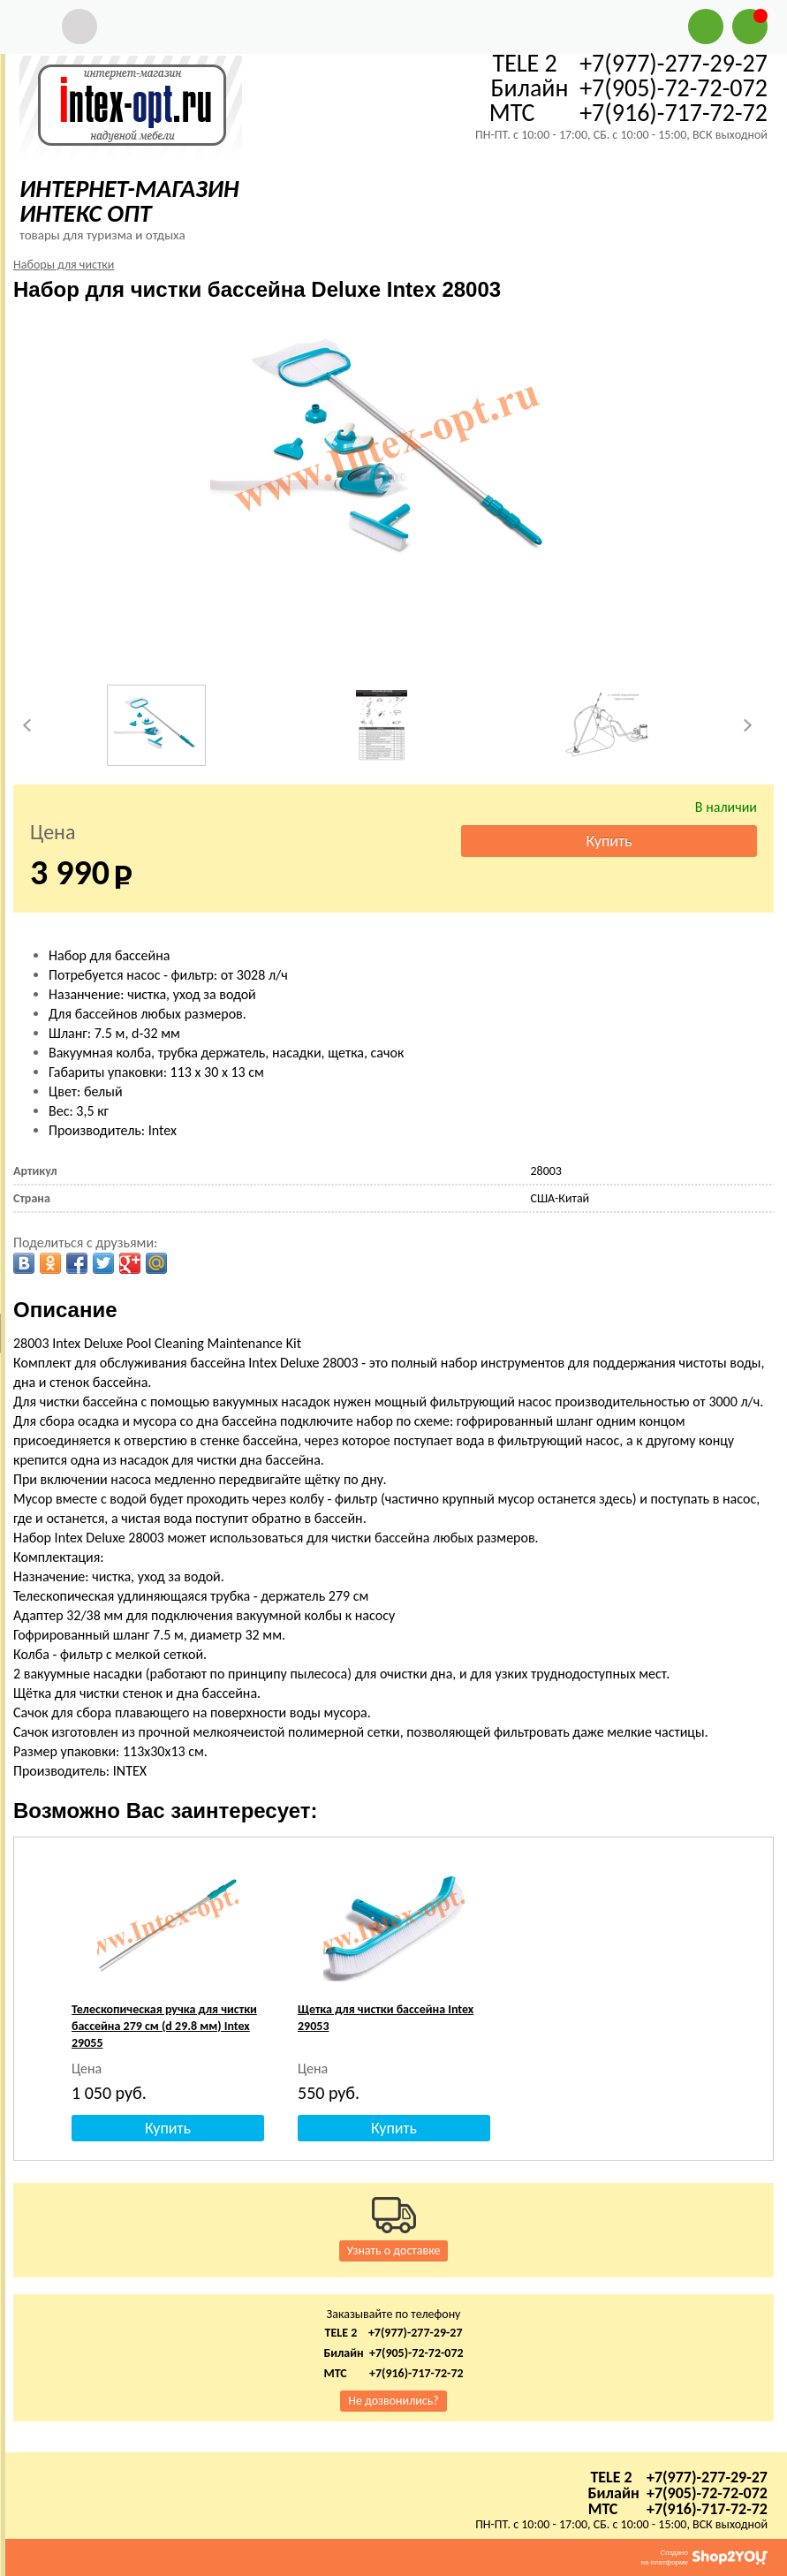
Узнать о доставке (394, 2250)
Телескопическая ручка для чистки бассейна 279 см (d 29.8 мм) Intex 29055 (164, 2026)
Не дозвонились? (393, 2400)
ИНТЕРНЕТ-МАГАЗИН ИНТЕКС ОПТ (129, 201)
